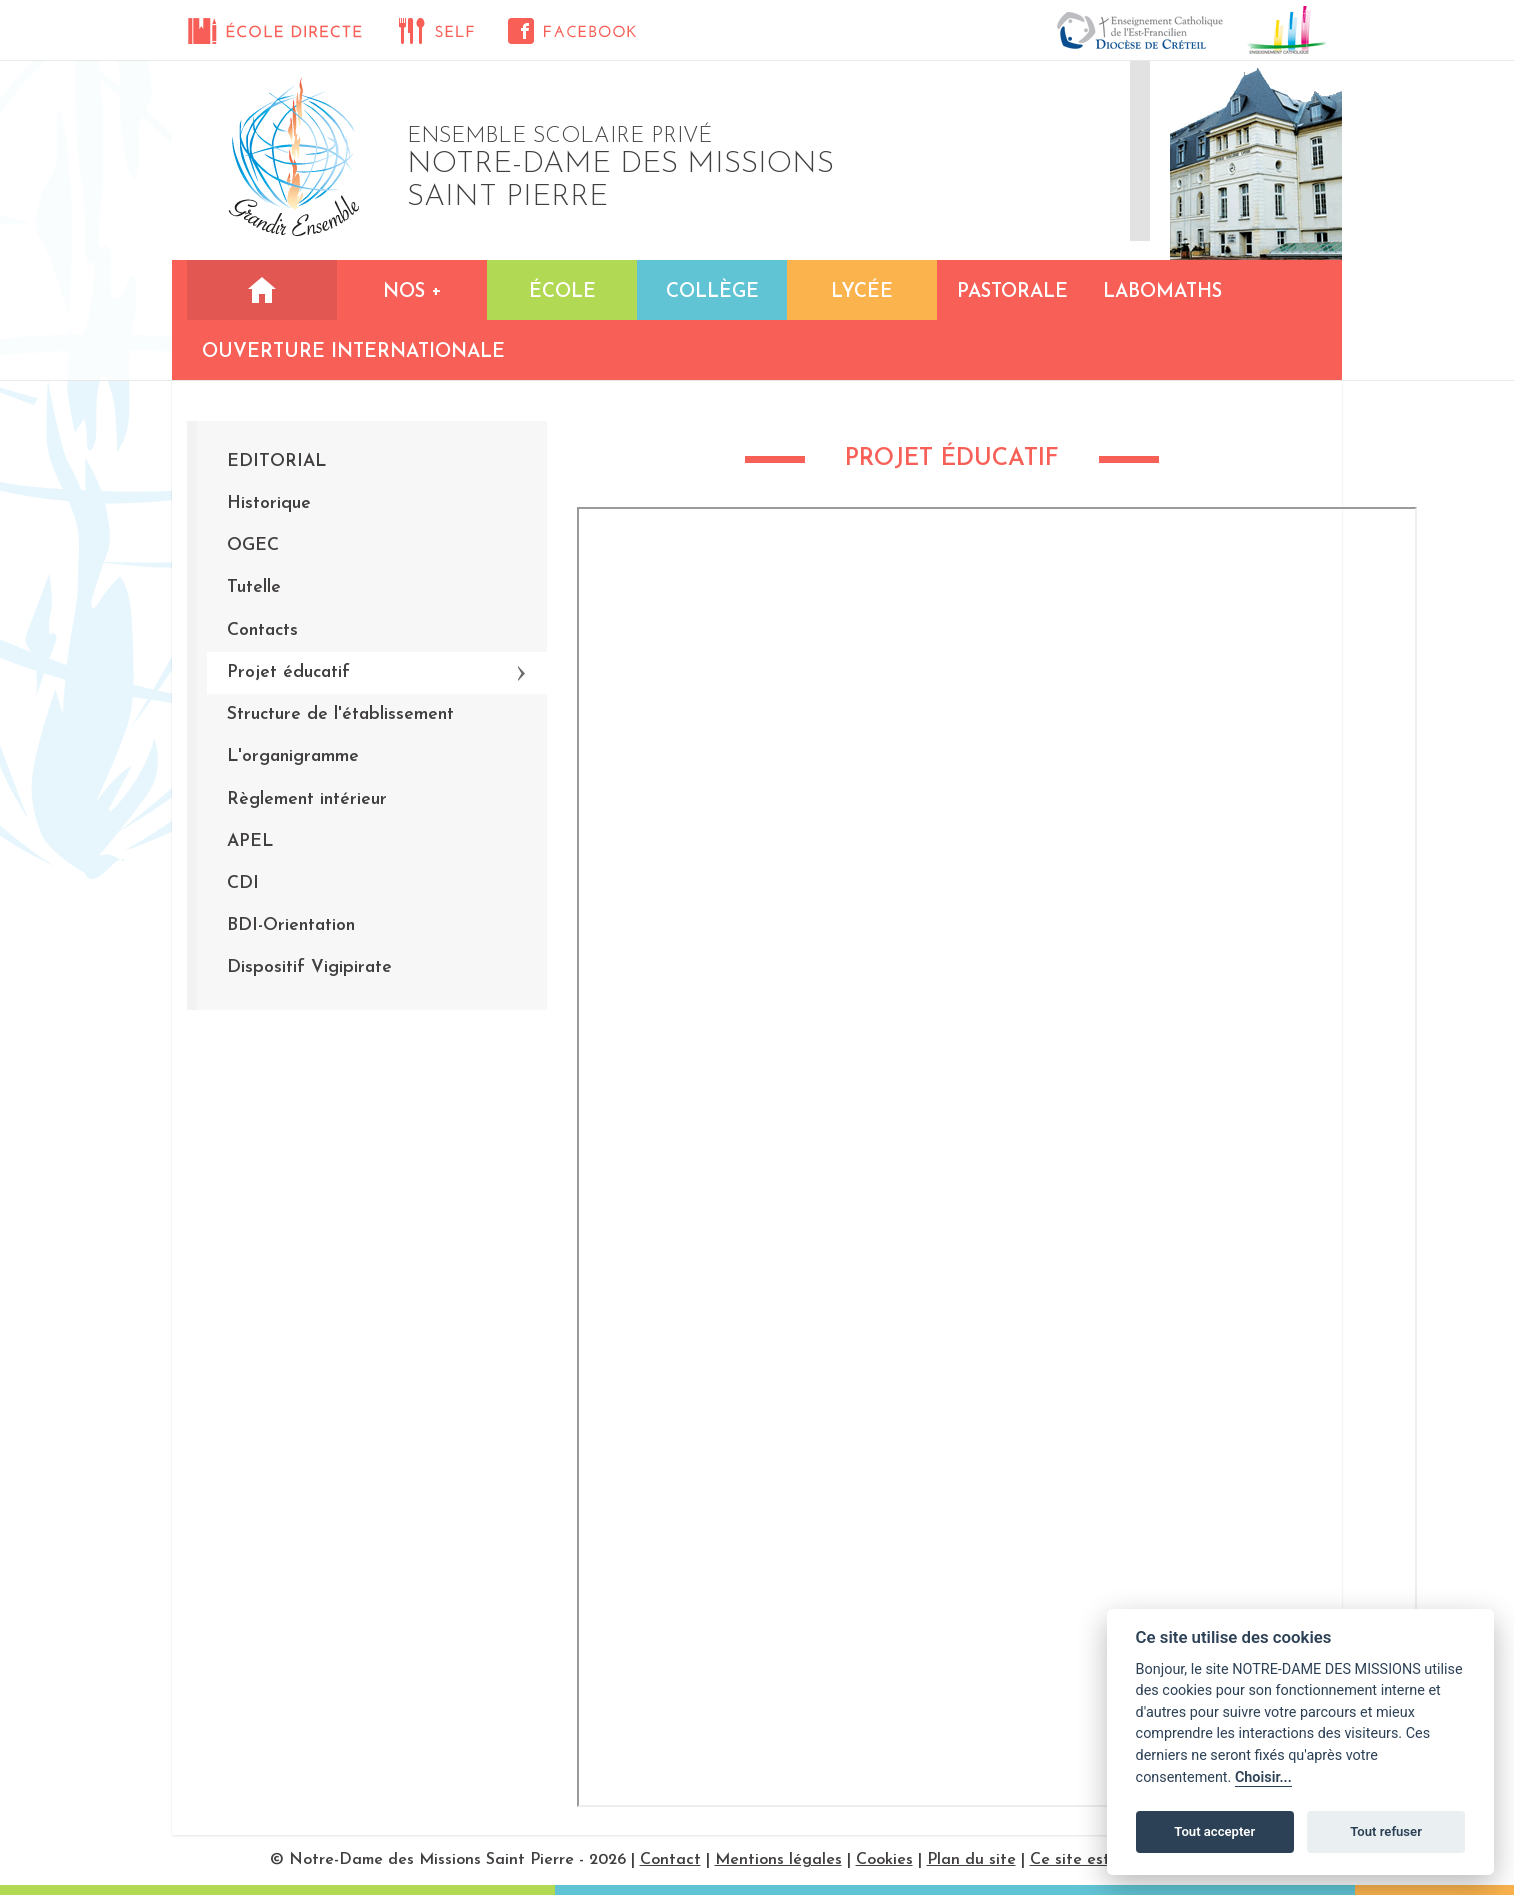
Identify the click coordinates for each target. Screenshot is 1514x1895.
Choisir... (1263, 1777)
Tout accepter (1214, 1831)
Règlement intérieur (307, 799)
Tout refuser (1386, 1831)
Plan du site (971, 1860)
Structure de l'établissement (340, 714)
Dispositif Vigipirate (309, 967)
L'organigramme (293, 756)
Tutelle (254, 587)
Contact (670, 1860)
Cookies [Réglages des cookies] (884, 1860)
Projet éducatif (288, 672)
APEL (250, 841)
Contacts (262, 630)
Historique (269, 503)
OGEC (253, 545)
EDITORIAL (276, 461)
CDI (243, 883)
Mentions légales (778, 1860)
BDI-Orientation (291, 925)
